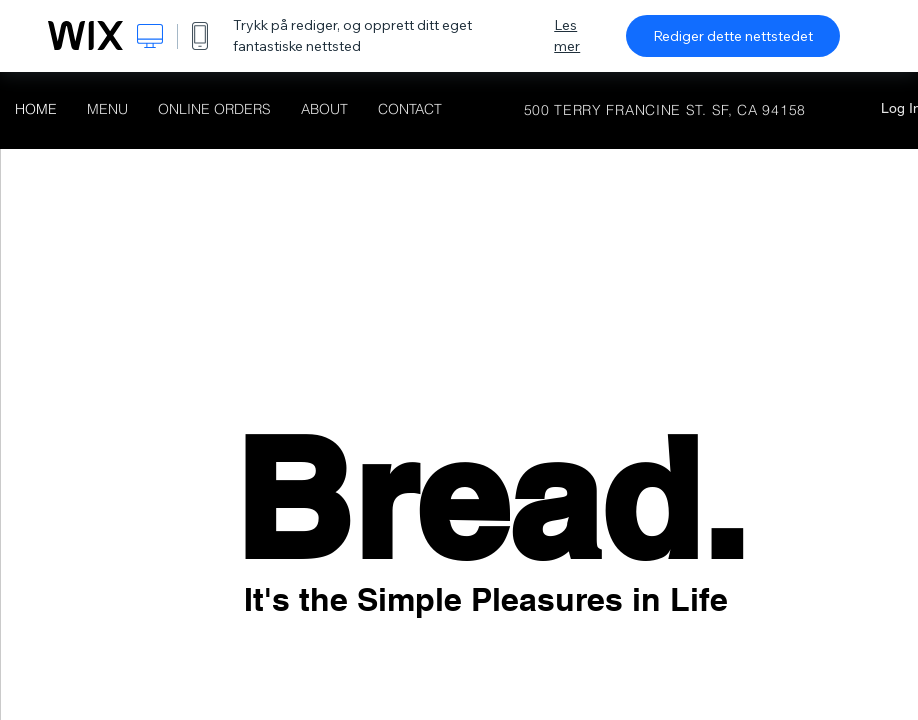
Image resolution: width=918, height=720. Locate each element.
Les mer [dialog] (567, 35)
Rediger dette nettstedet (733, 36)
